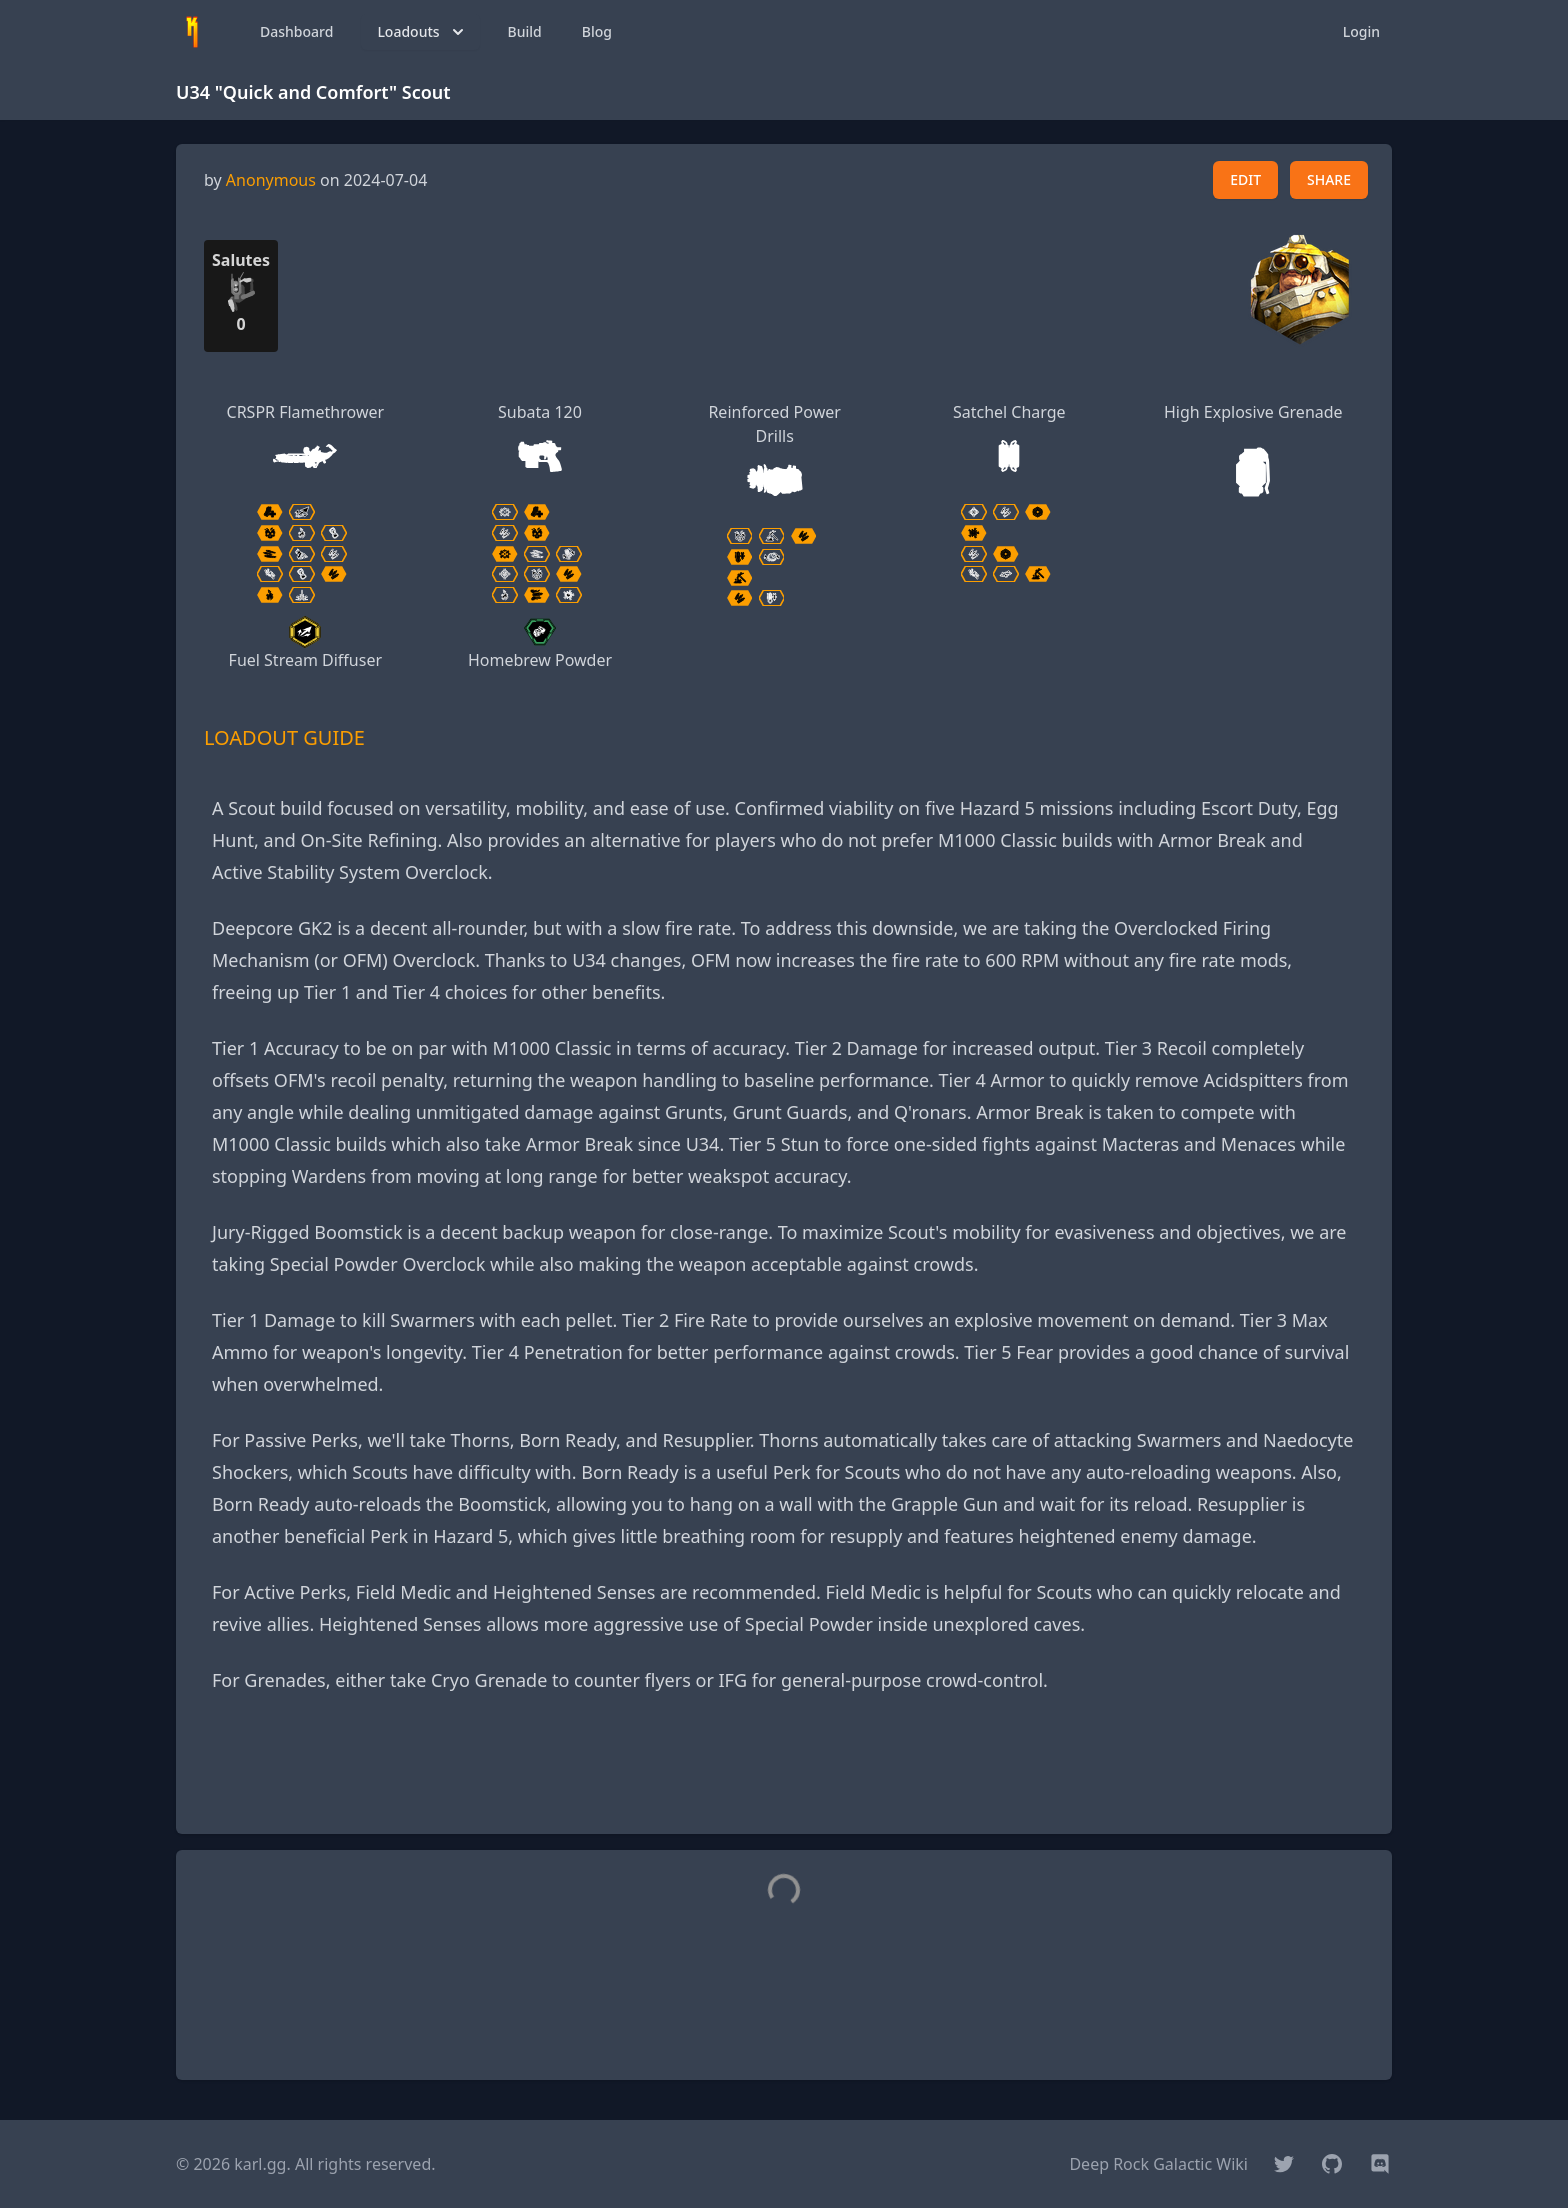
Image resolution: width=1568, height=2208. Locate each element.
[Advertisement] (784, 1773)
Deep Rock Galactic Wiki (1158, 2164)
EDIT (1245, 179)
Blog (597, 31)
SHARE (1329, 179)
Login (1361, 31)
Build (525, 31)
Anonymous (271, 180)
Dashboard (296, 31)
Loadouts (422, 32)
